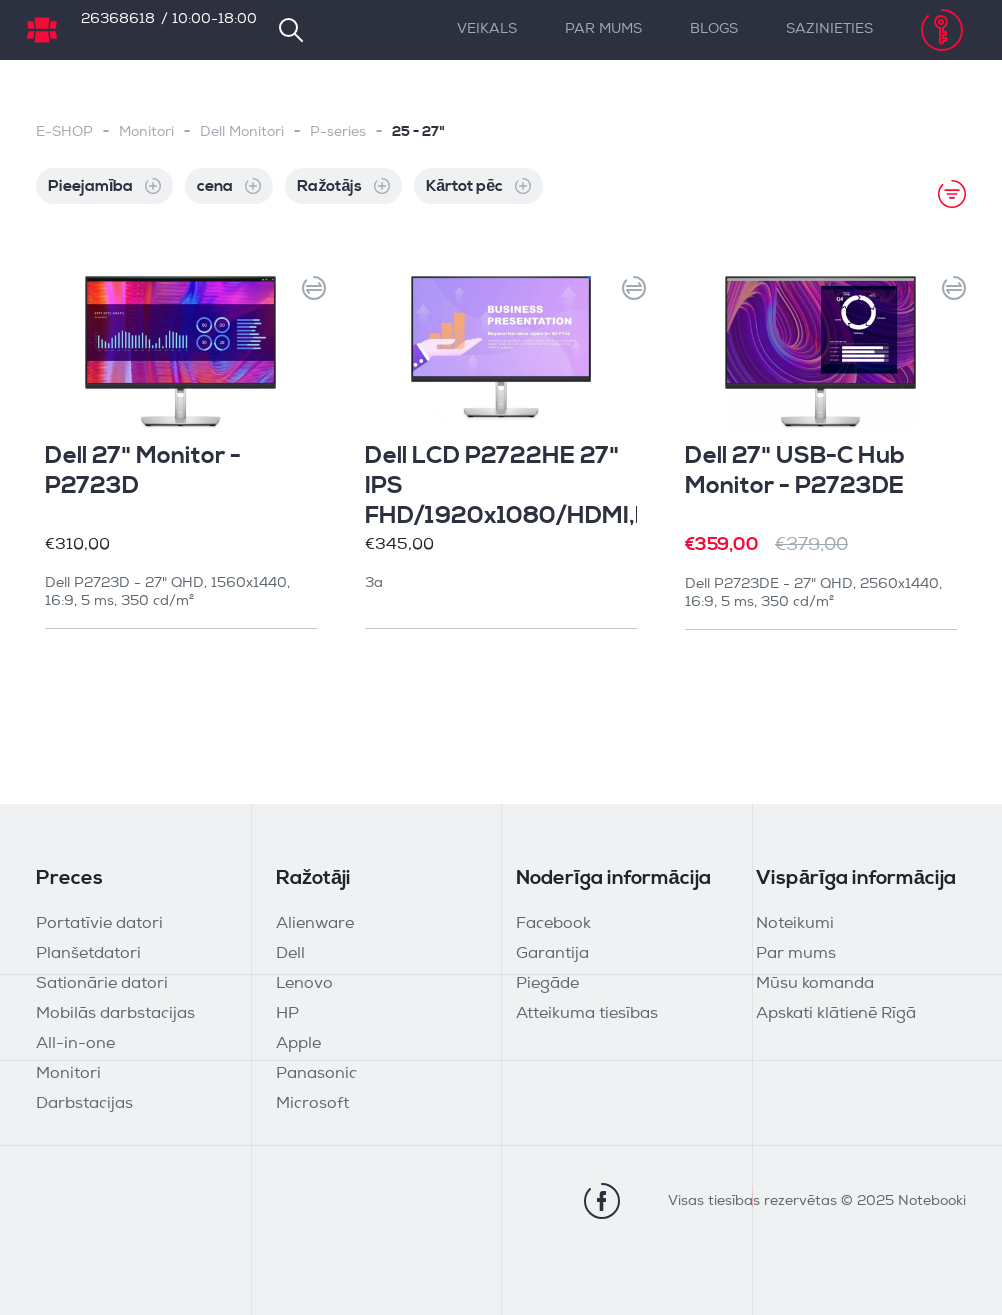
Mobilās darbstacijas (115, 1014)
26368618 (118, 19)
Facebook (553, 924)
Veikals (487, 29)
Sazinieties (829, 29)
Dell (290, 954)
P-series (338, 132)
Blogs (714, 29)
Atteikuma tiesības (587, 1014)
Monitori (146, 132)
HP (287, 1014)
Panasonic (316, 1074)
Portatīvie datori (99, 924)
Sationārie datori (102, 984)
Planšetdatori (88, 954)
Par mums (603, 29)
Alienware (315, 924)
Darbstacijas (84, 1104)
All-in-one (75, 1044)
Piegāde (547, 984)
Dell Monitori (242, 132)
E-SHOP (64, 132)
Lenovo (304, 984)
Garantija (552, 954)
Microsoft (312, 1104)
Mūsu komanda (815, 984)
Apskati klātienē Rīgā (836, 1014)
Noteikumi (795, 924)
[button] (308, 294)
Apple (298, 1044)
